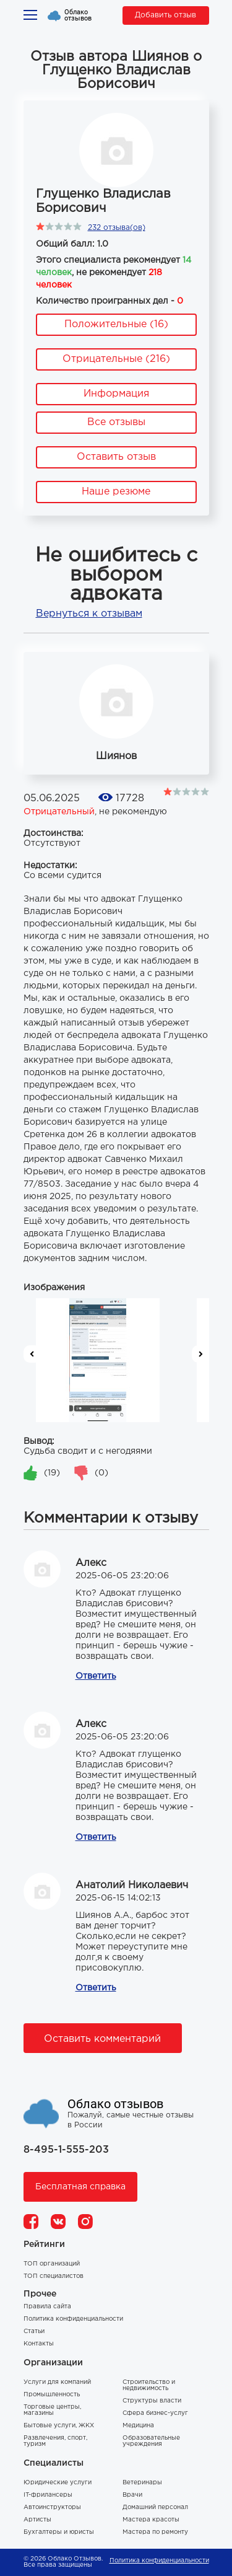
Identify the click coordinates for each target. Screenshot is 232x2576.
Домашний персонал (155, 2507)
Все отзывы (116, 422)
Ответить (95, 1676)
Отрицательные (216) (116, 359)
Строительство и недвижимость (148, 2385)
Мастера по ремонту (155, 2532)
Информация (116, 393)
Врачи (132, 2495)
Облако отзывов (78, 15)
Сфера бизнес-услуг (155, 2413)
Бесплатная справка (80, 2187)
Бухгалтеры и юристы (59, 2532)
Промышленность (52, 2395)
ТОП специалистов (54, 2276)
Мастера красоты (150, 2520)
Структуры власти (151, 2401)
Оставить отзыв (116, 457)
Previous (32, 1354)
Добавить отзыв (165, 15)
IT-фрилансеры (48, 2495)
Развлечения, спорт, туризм (55, 2441)
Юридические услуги (58, 2483)
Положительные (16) (116, 324)
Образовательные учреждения (151, 2441)
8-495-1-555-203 (66, 2150)
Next (200, 1354)
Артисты (37, 2520)
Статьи (34, 2331)
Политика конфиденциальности (73, 2319)
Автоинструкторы (52, 2507)
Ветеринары (142, 2483)
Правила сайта (47, 2307)
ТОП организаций (52, 2264)
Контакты (39, 2344)
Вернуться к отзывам (89, 613)
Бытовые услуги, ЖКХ (59, 2426)
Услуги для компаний (57, 2382)
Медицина (138, 2426)
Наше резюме (116, 491)
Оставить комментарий (102, 2039)
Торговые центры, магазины (52, 2410)
